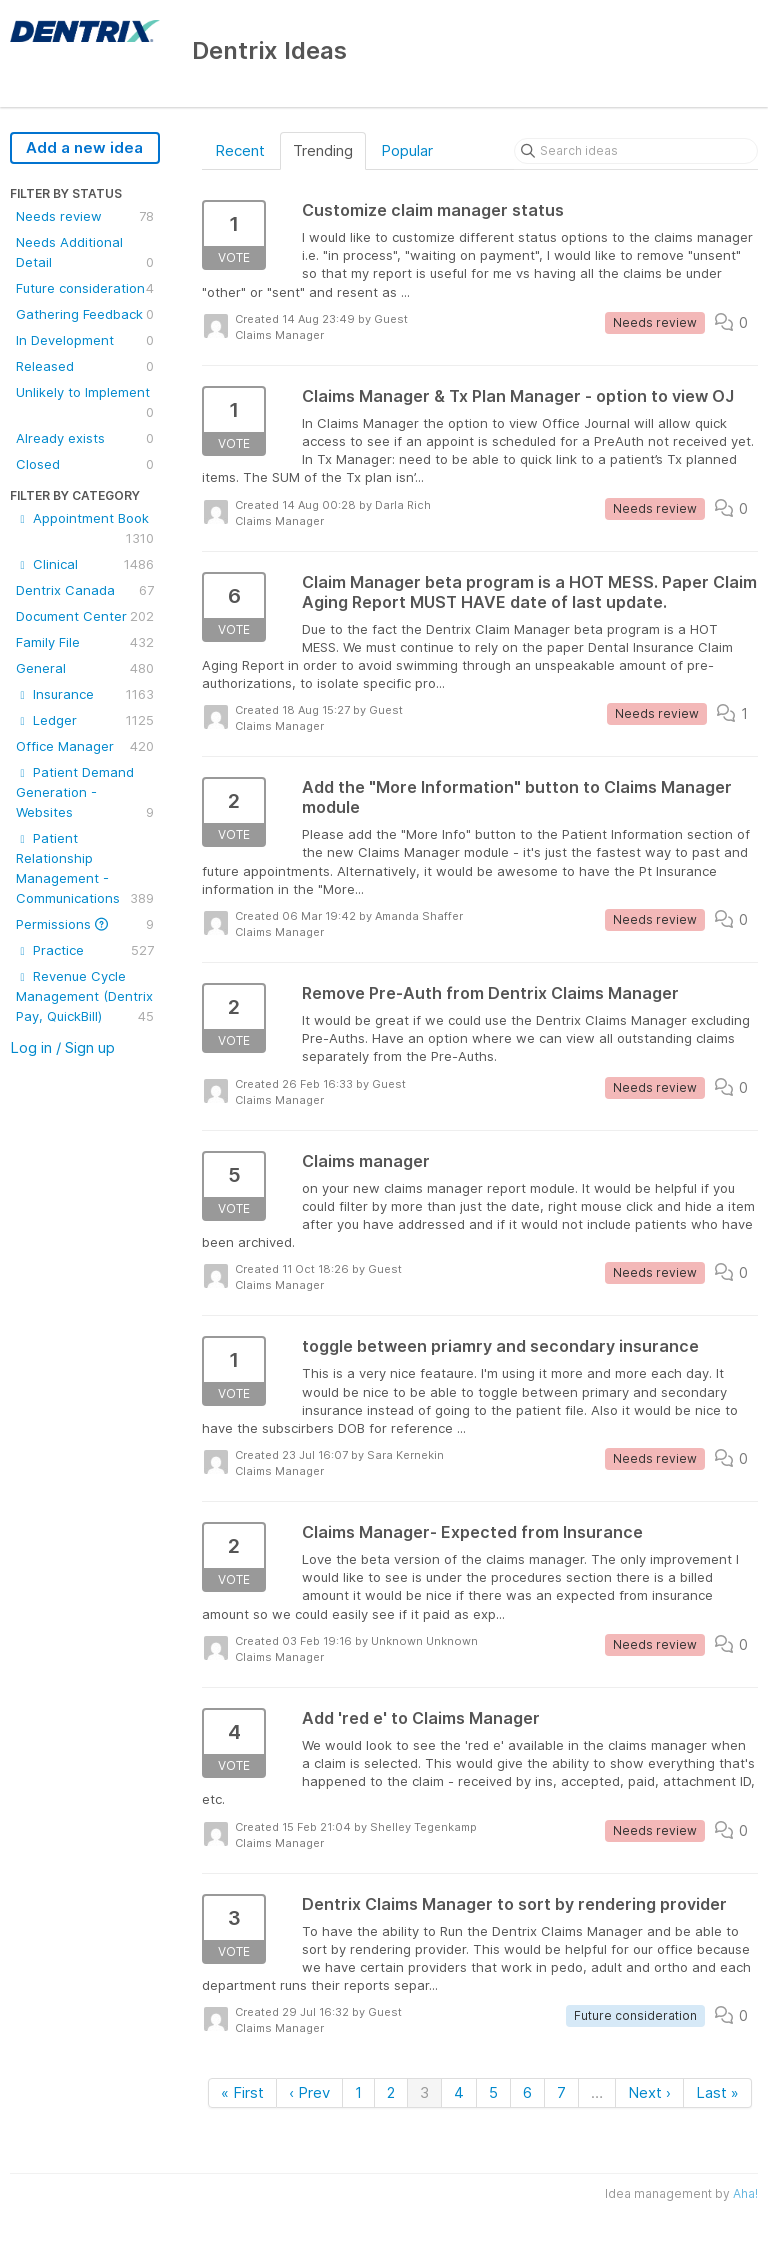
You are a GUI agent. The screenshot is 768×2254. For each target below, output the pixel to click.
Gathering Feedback (85, 314)
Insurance (85, 694)
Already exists (85, 438)
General (85, 668)
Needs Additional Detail (85, 253)
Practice (85, 950)
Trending (323, 150)
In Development (85, 340)
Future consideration (85, 288)
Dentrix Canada (85, 590)
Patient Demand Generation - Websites (85, 793)
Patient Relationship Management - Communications (85, 869)
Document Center (85, 616)
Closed (85, 464)
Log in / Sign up (62, 1047)
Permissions (85, 924)
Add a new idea (84, 147)
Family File (85, 642)
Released (85, 366)
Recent (240, 150)
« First (242, 2092)
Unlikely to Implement (85, 403)
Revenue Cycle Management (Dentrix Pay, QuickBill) (85, 997)
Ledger (85, 720)
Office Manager (85, 746)
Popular (407, 150)
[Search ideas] (636, 151)
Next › (649, 2092)
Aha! (745, 2193)
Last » (717, 2092)
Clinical (85, 564)
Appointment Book (85, 529)
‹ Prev (309, 2092)
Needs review (85, 216)
